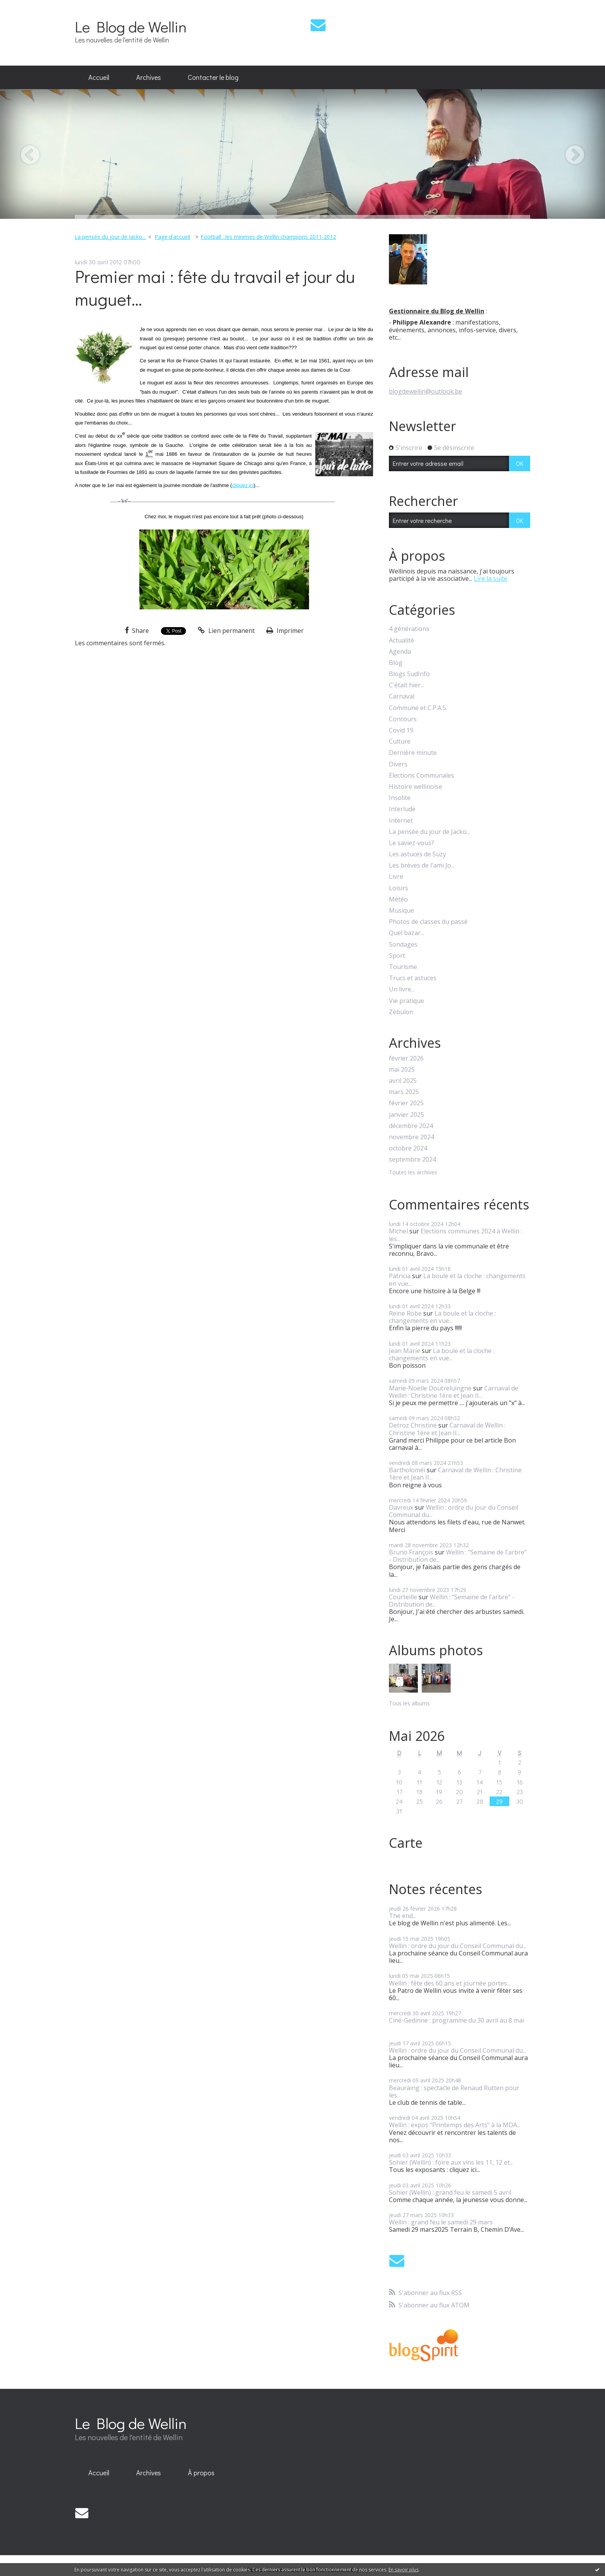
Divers (398, 764)
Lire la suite (490, 578)
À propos (201, 2472)
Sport (397, 955)
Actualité (401, 640)
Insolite (400, 798)
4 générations (409, 629)
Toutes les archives (413, 1172)
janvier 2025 (406, 1114)
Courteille (403, 1597)
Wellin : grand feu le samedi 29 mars (441, 2222)
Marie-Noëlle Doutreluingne (430, 1388)
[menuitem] (99, 78)
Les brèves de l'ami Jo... (422, 865)
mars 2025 (404, 1092)
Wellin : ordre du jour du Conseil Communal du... (453, 1511)
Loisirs (398, 888)
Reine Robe (405, 1313)
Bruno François (411, 1552)
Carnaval (401, 696)
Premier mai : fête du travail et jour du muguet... (215, 287)
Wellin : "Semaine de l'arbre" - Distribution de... (458, 1556)
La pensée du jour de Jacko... (110, 236)
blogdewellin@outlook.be (425, 391)
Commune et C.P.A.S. (418, 708)
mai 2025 (402, 1069)
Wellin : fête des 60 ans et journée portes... (449, 1983)
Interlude (402, 809)
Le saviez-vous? (411, 843)
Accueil (98, 77)
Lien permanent (226, 630)
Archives (148, 77)
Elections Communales (421, 775)
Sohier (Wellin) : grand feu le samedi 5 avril (450, 2192)
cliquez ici (242, 485)
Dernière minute (413, 752)
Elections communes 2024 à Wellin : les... (455, 1235)
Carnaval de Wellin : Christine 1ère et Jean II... (453, 1392)
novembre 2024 (411, 1137)
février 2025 (406, 1103)
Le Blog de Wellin (131, 26)
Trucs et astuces (412, 978)
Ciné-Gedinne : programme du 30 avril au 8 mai (456, 2020)
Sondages (403, 944)
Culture (400, 741)
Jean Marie (404, 1350)
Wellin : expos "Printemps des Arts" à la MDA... (455, 2125)
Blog (395, 662)
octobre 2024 (408, 1148)
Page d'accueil (172, 236)
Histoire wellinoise (415, 786)
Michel (398, 1231)
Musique (401, 910)
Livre (396, 876)
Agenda (400, 651)
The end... (402, 1915)
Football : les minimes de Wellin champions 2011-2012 (268, 236)
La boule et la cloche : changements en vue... (457, 1279)
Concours (403, 719)
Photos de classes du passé (428, 921)
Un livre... (402, 989)
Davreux (401, 1507)
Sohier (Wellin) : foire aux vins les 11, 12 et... (451, 2162)
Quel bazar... (406, 933)
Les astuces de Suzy (417, 854)
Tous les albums (409, 1703)
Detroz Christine (413, 1425)
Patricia (400, 1276)
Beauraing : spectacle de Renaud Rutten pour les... (454, 2091)
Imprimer (285, 630)
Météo (398, 899)
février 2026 (406, 1058)
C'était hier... (406, 685)
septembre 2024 (412, 1159)
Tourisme (403, 967)
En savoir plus (404, 2569)
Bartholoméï (407, 1470)
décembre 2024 (411, 1126)
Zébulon (401, 1012)
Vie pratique (406, 1001)
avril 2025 (403, 1080)
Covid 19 (401, 730)
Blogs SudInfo (409, 674)
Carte (405, 1843)
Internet (401, 820)
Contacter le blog (213, 77)
